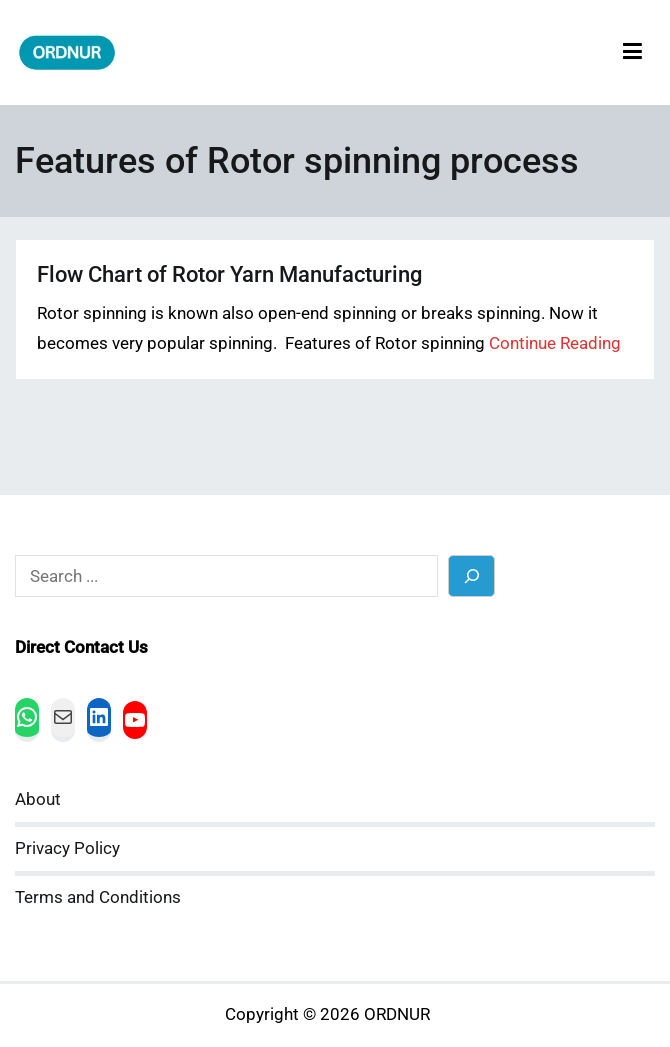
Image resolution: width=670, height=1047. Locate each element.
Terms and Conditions (98, 897)
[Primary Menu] (632, 52)
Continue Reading (555, 343)
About (38, 799)
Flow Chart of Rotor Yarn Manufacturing (229, 274)
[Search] (471, 575)
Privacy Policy (67, 848)
